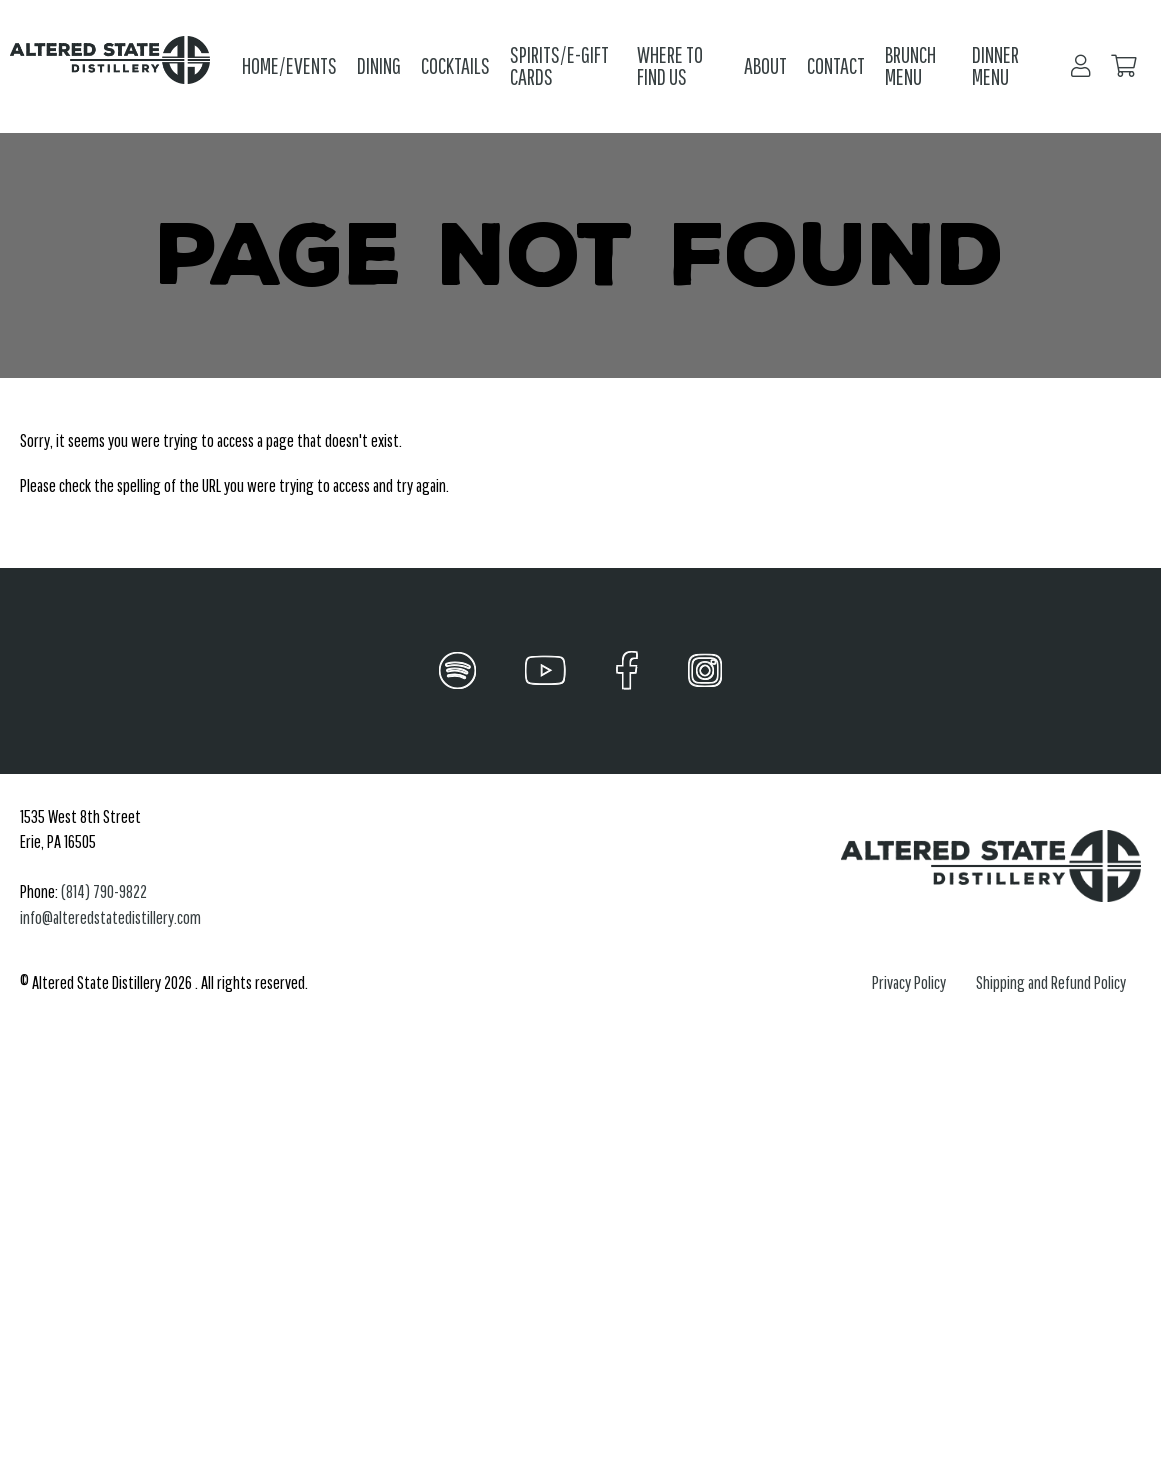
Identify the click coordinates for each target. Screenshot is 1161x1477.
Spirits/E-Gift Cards (559, 66)
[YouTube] (545, 671)
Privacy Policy (909, 982)
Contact (836, 65)
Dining (379, 65)
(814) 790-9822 (104, 891)
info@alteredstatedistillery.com (110, 917)
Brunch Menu (910, 66)
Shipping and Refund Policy (1051, 982)
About (765, 65)
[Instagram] (705, 671)
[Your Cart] (1123, 66)
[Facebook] (627, 671)
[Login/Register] (1081, 66)
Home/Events (289, 65)
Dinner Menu (995, 66)
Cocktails (455, 65)
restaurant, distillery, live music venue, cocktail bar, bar (300, 1250)
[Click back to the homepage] (116, 66)
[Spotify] (457, 671)
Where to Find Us (670, 66)
